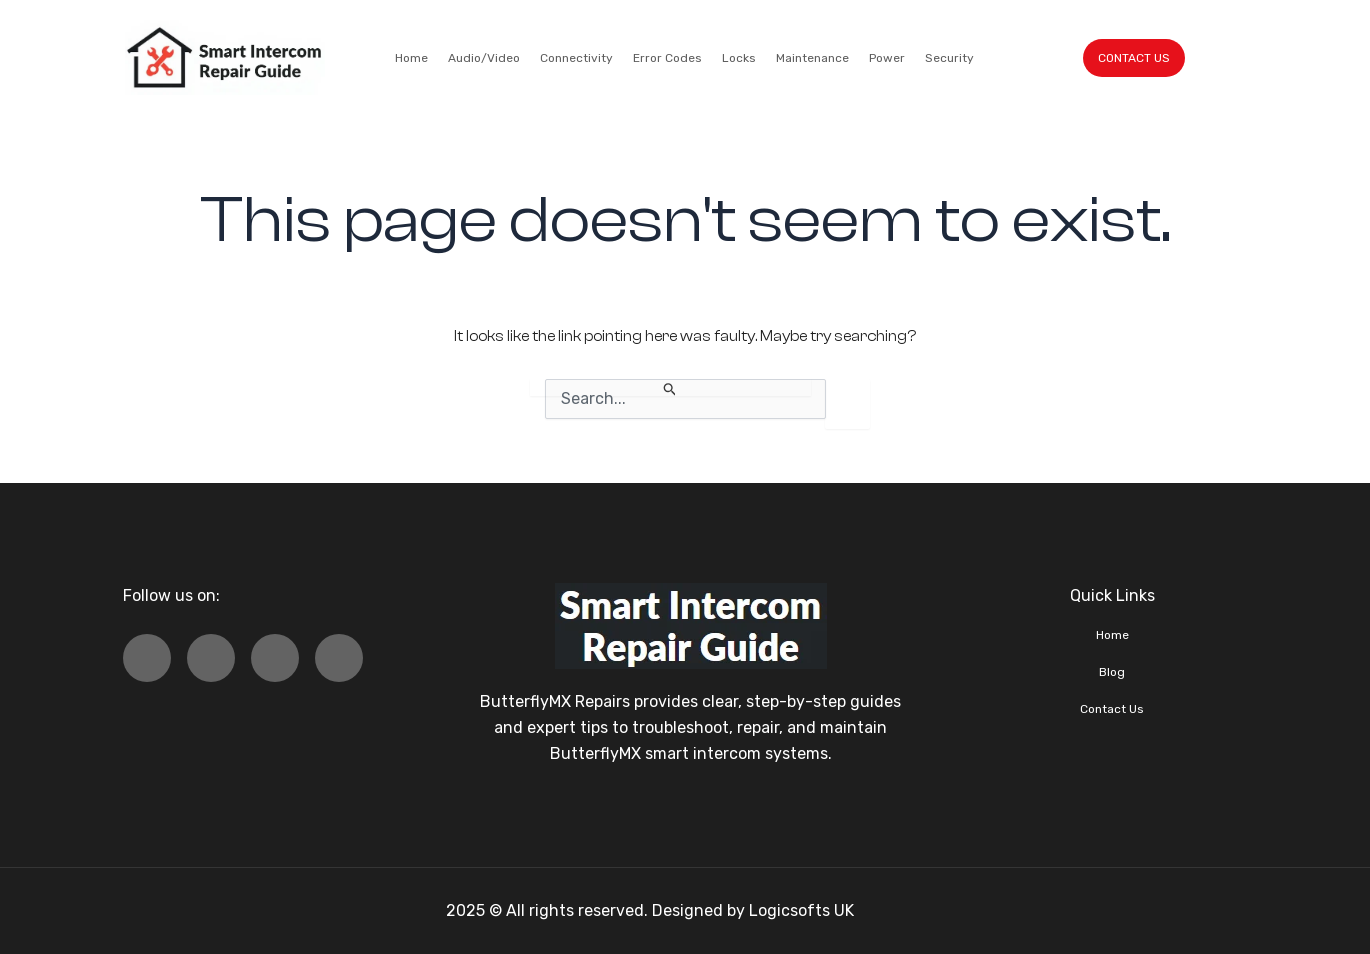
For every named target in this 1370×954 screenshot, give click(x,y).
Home (411, 58)
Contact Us (1112, 709)
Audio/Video (484, 58)
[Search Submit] (670, 388)
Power (887, 58)
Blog (1112, 672)
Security (949, 58)
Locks (739, 58)
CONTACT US (1134, 58)
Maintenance (812, 58)
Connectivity (576, 58)
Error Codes (667, 58)
